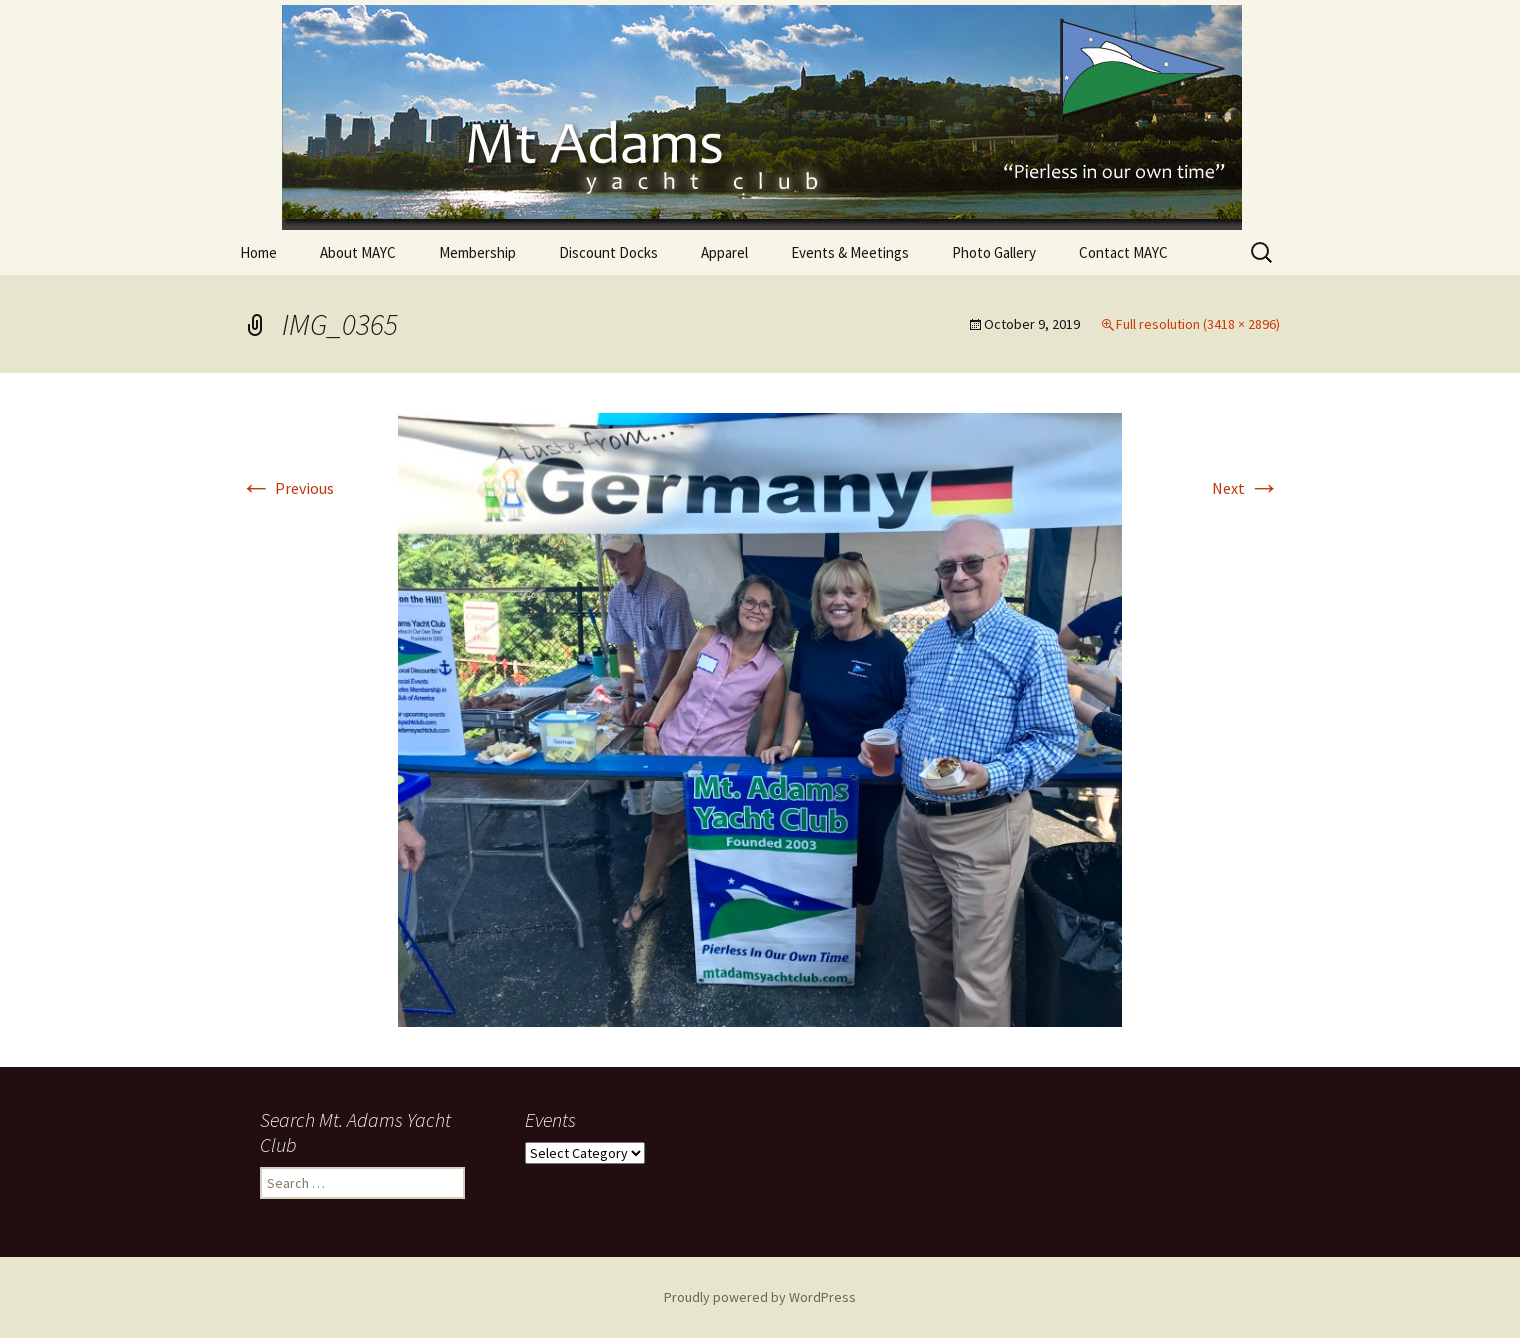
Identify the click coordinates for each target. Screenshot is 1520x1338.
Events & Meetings (850, 252)
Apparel (724, 252)
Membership (477, 252)
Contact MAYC (1123, 252)
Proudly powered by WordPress (760, 1297)
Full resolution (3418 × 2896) (1198, 324)
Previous (287, 488)
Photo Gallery (994, 252)
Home (258, 252)
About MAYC (358, 252)
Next (1246, 488)
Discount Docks (608, 252)
